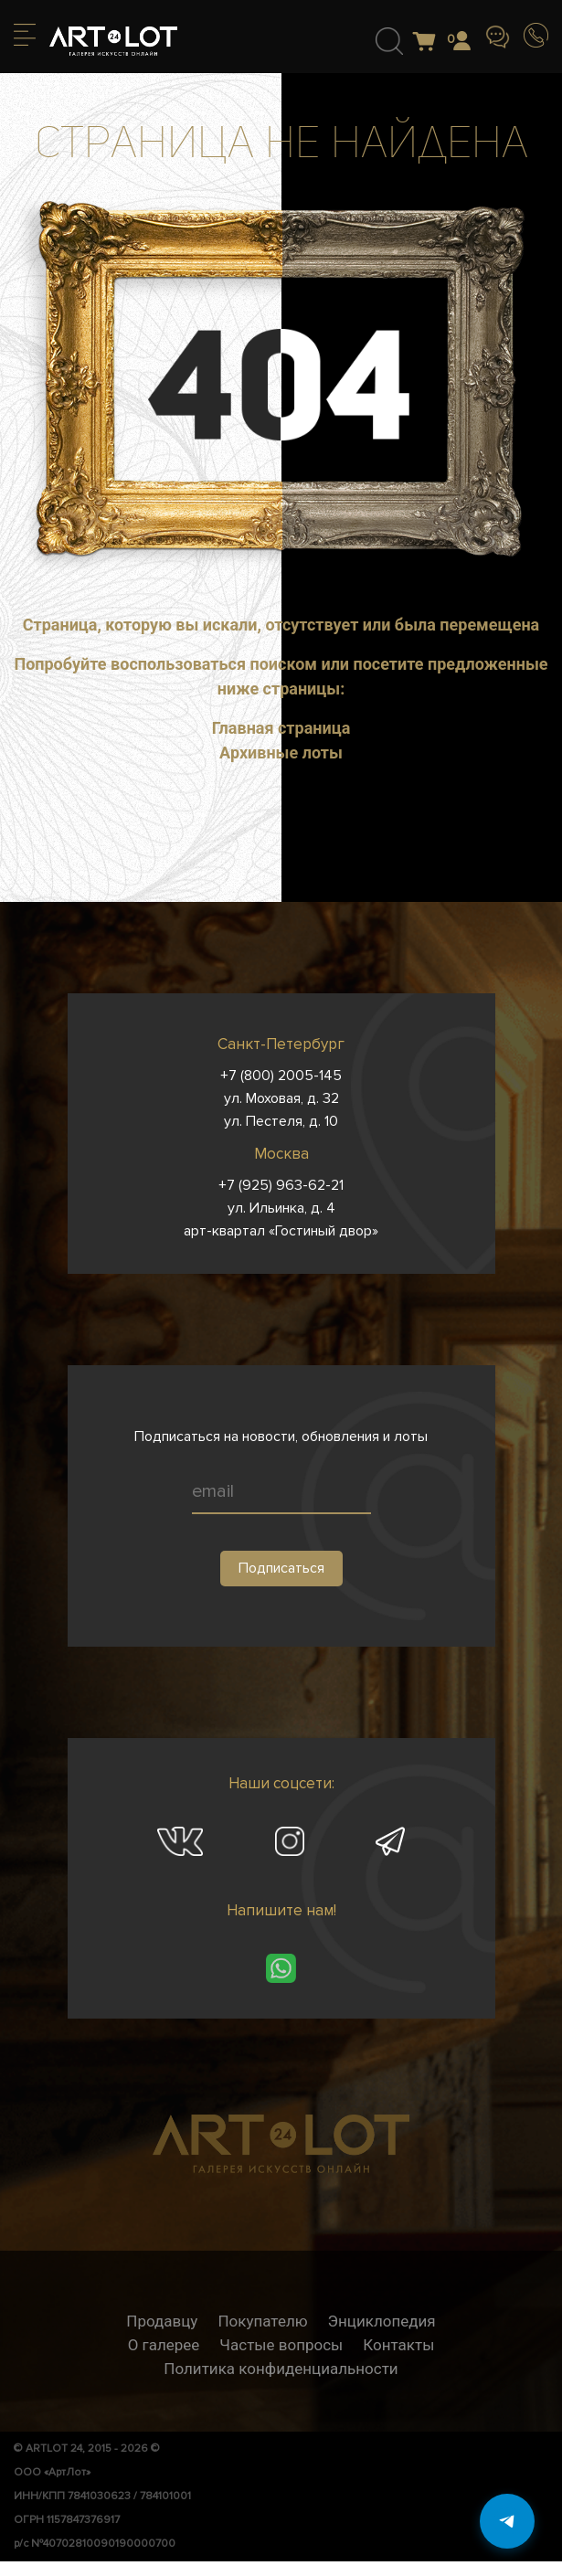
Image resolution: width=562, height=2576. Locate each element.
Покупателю (262, 2321)
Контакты (398, 2345)
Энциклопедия (382, 2321)
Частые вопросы (281, 2345)
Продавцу (161, 2321)
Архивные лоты (281, 752)
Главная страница (281, 727)
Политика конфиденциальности (281, 2368)
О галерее (164, 2345)
